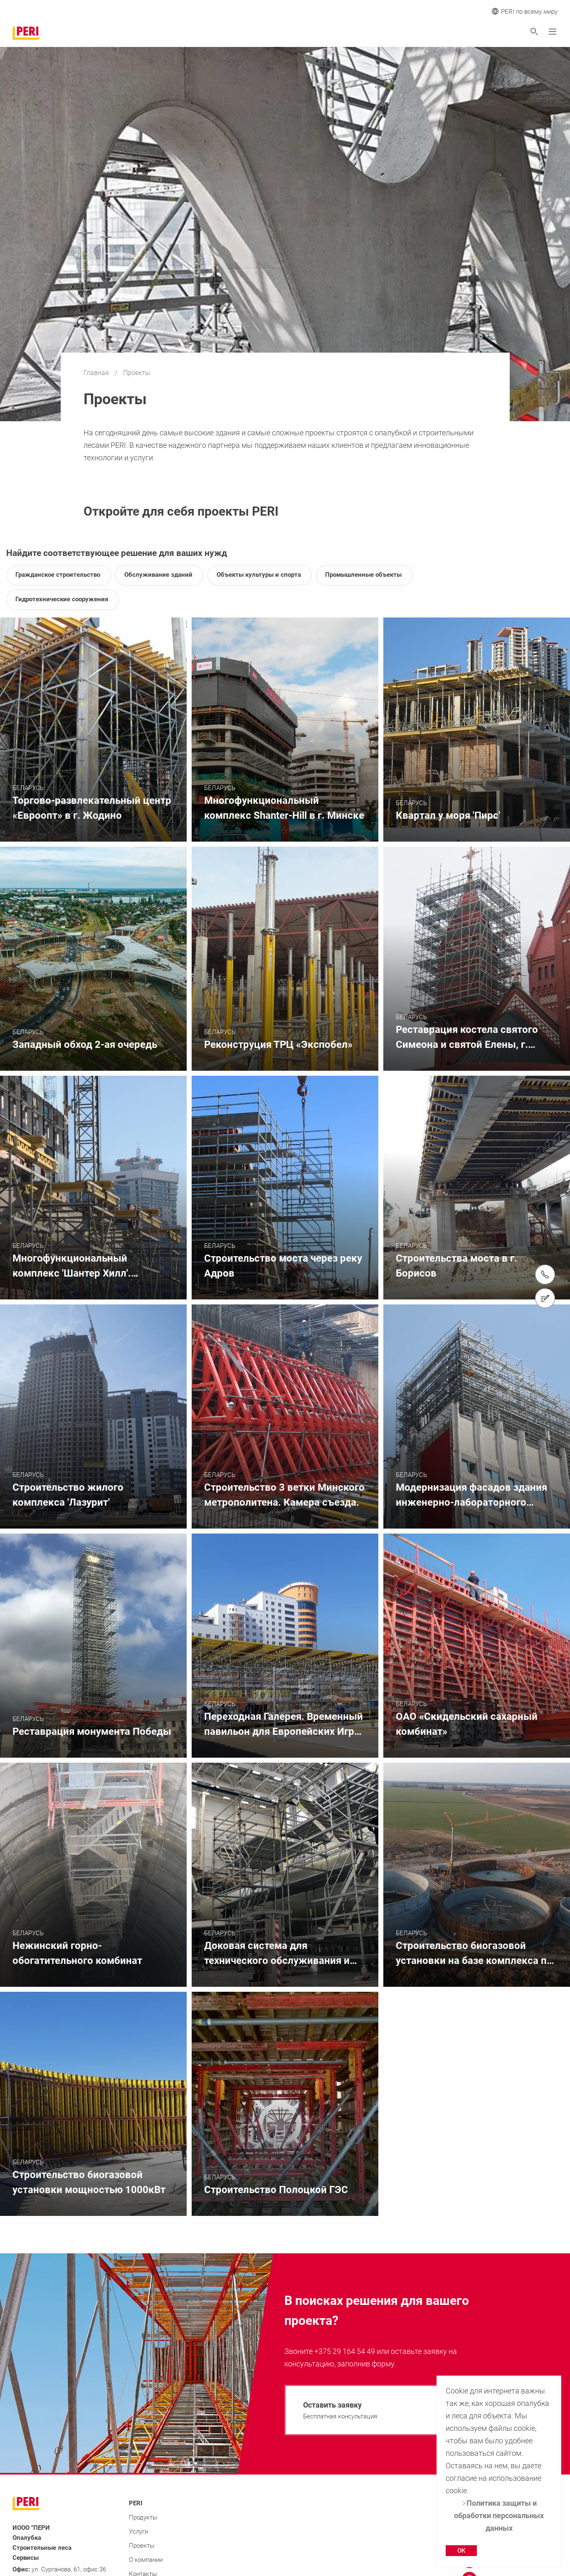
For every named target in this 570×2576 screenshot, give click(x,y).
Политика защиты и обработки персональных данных (499, 2515)
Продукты (143, 2517)
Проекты (141, 2545)
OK (461, 2550)
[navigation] (397, 2410)
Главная (97, 373)
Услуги (138, 2531)
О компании (146, 2560)
